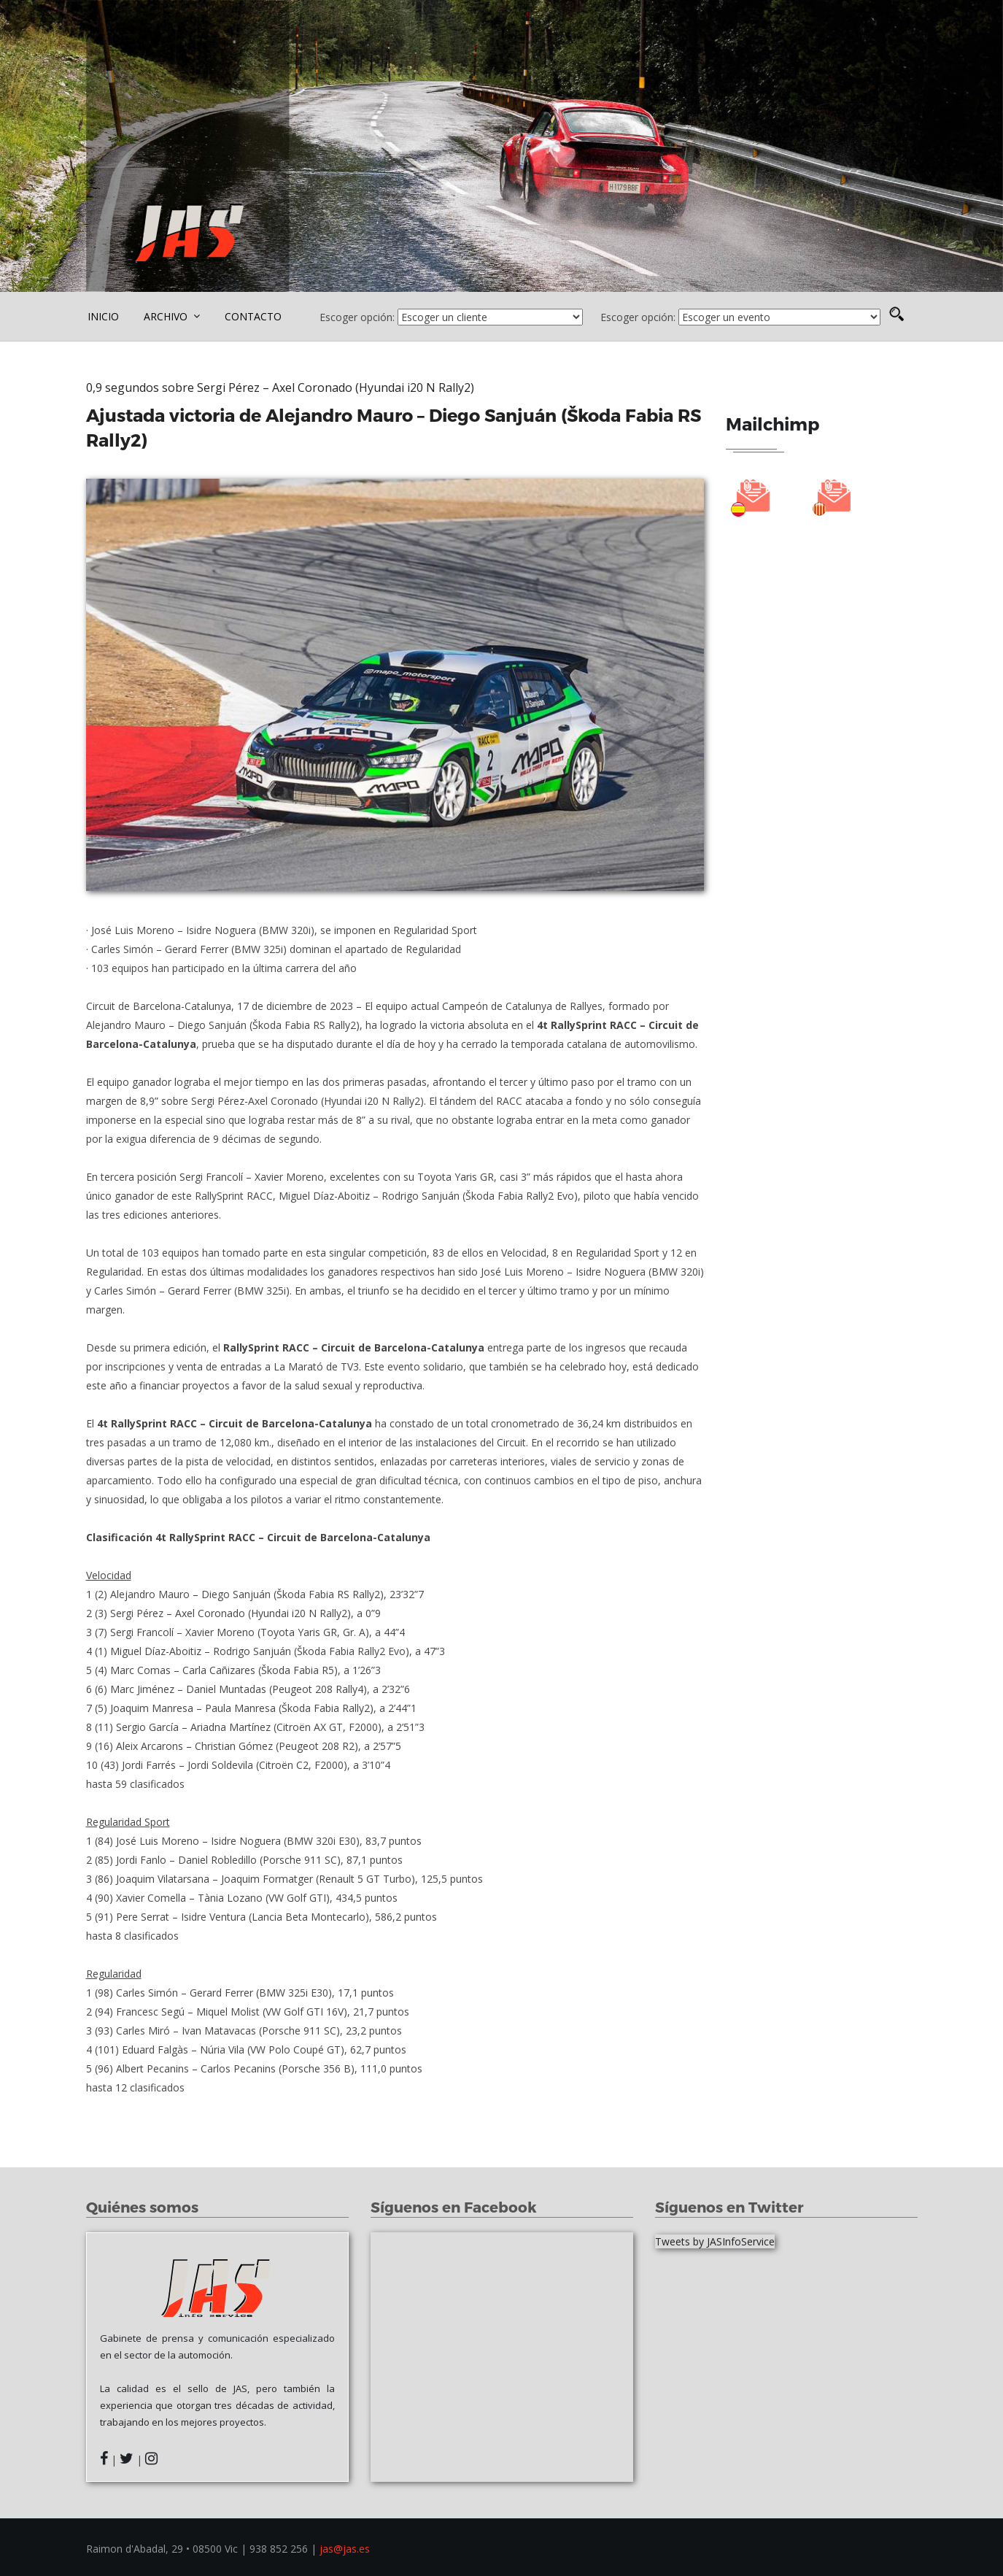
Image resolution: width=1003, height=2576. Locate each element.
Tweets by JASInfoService (715, 2241)
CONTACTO (253, 316)
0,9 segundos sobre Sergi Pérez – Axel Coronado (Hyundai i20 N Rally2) (281, 387)
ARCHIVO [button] (172, 316)
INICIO (103, 316)
